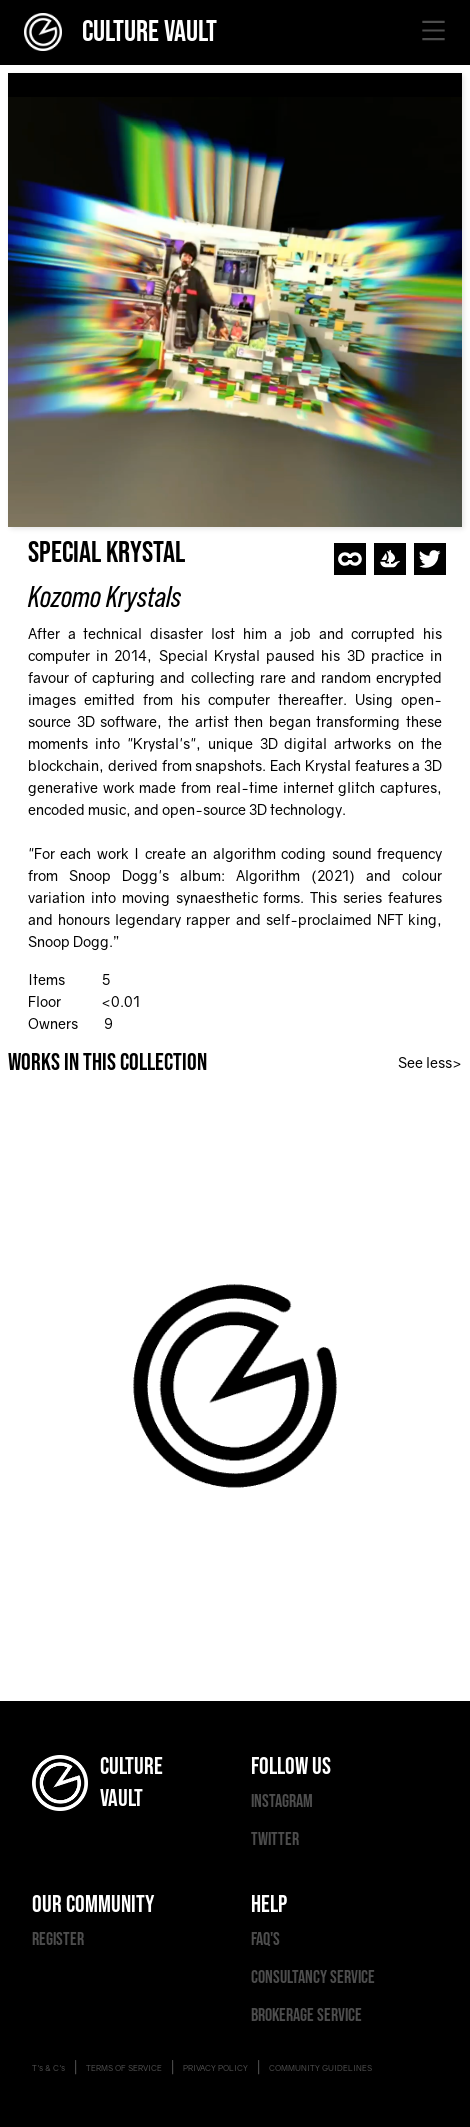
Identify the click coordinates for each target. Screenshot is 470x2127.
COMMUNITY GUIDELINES (320, 2068)
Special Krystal (106, 553)
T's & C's (48, 2068)
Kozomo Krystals (104, 596)
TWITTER (275, 1839)
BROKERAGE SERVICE (306, 2015)
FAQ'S (265, 1939)
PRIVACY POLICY (215, 2068)
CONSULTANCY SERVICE (313, 1977)
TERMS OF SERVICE (124, 2068)
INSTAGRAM (282, 1801)
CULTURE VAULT (120, 32)
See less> (430, 1062)
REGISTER (58, 1939)
